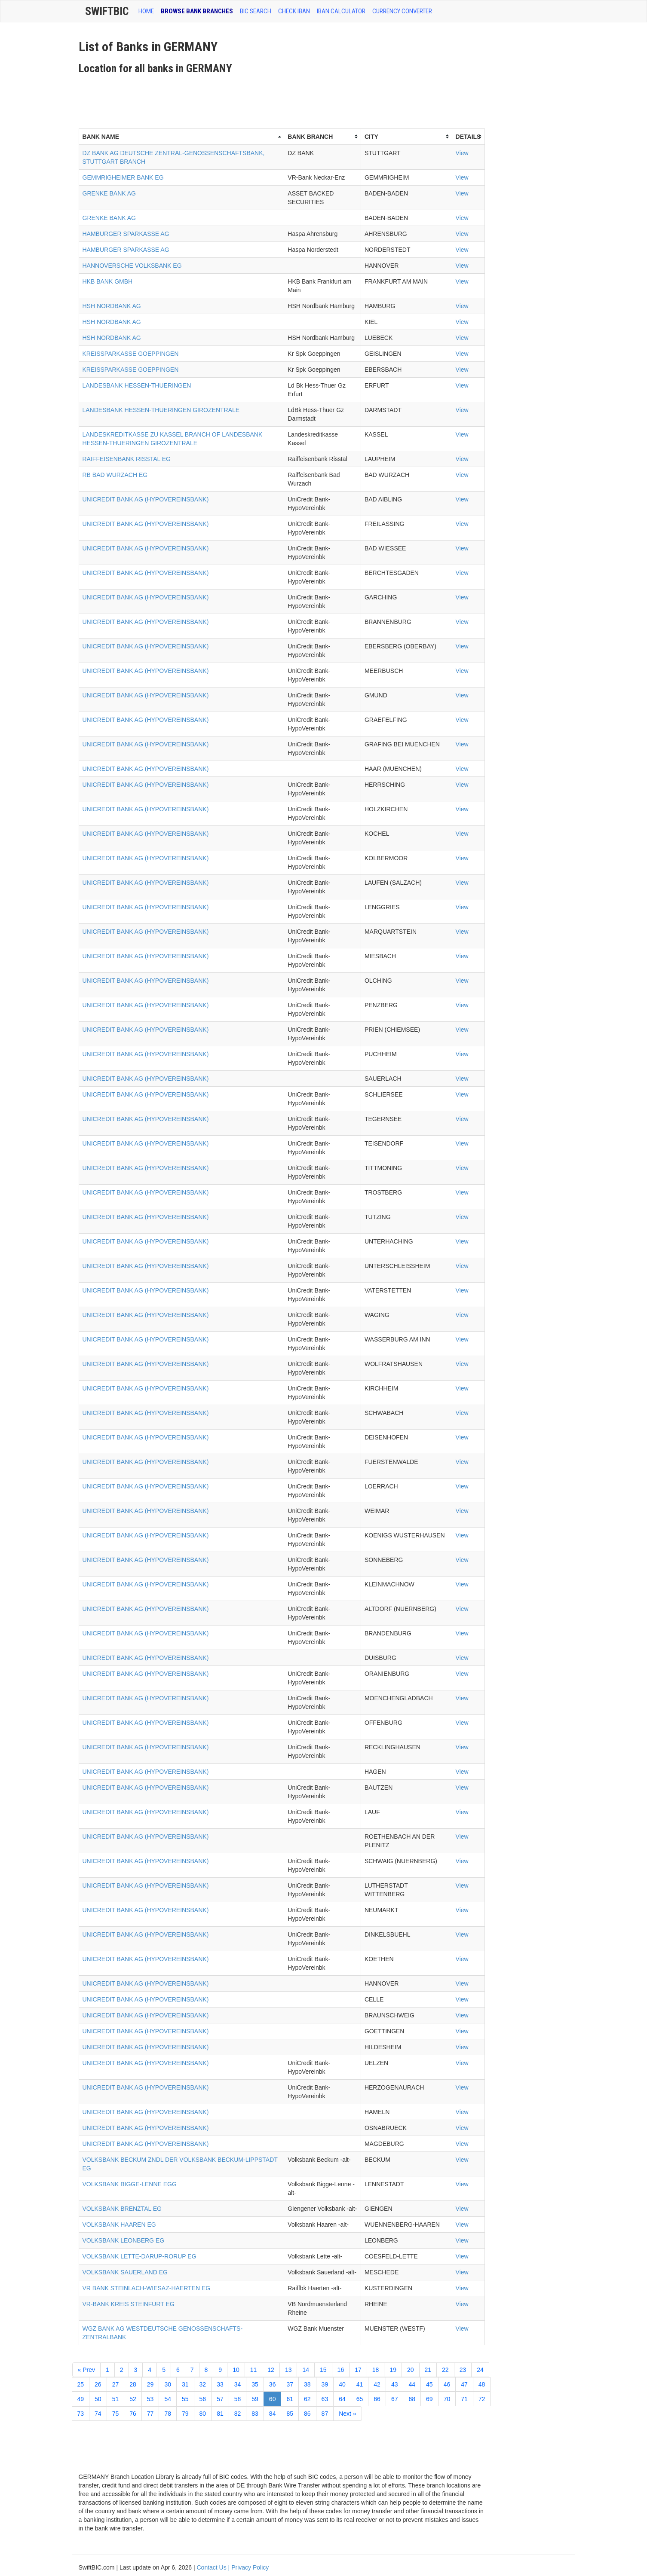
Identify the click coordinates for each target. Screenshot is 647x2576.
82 (237, 2413)
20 (410, 2369)
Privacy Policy (250, 2567)
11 (253, 2369)
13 (288, 2369)
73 (80, 2413)
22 (445, 2369)
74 (98, 2413)
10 (236, 2369)
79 (185, 2413)
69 (429, 2399)
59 (254, 2399)
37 (289, 2384)
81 (220, 2413)
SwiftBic (107, 11)
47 (464, 2384)
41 (359, 2384)
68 (411, 2399)
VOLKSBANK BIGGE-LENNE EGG (130, 2184)
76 (132, 2413)
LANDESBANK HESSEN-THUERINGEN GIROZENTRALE (161, 409)
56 (202, 2399)
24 (480, 2369)
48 (481, 2384)
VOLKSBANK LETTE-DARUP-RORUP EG (139, 2256)
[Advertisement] (235, 98)
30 (167, 2384)
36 (272, 2384)
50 (98, 2399)
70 (447, 2399)
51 (115, 2399)
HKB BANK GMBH (108, 281)
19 (392, 2369)
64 (342, 2399)
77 (150, 2413)
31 (185, 2384)
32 (202, 2384)
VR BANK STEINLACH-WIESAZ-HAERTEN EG (147, 2288)
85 (289, 2413)
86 (307, 2413)
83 (254, 2413)
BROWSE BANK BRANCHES (197, 11)
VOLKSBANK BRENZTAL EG (122, 2208)
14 (305, 2369)
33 (220, 2384)
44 (411, 2384)
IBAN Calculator (341, 11)
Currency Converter (402, 11)
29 (150, 2384)
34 (237, 2384)
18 (375, 2369)
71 (464, 2399)
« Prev (86, 2369)
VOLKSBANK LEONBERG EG (124, 2240)
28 (132, 2384)
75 (115, 2413)
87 (325, 2413)
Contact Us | (213, 2567)
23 (463, 2369)
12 (270, 2369)
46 (447, 2384)
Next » (347, 2413)
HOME (146, 11)
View (462, 153)
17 (358, 2369)
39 (325, 2384)
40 (342, 2384)
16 (340, 2369)
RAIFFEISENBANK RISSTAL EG (127, 458)
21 (428, 2369)
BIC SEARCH (255, 11)
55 (185, 2399)
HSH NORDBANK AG (112, 306)
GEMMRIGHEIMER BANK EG (123, 177)
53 (150, 2399)
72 (481, 2399)
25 (80, 2384)
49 (80, 2399)
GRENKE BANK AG (109, 193)
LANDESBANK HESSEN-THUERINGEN (137, 385)
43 (394, 2384)
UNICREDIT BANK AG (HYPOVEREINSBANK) (146, 499)
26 (98, 2384)
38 (307, 2384)
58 (237, 2399)
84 (272, 2413)
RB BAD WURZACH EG (115, 474)
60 (272, 2399)
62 (307, 2399)
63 (325, 2399)
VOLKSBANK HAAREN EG (119, 2224)
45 (429, 2384)
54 (167, 2399)
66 (377, 2399)
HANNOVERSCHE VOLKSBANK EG (132, 265)
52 (132, 2399)
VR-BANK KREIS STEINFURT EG (129, 2304)
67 (394, 2399)
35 (254, 2384)
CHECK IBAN (294, 11)
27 (115, 2384)
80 (202, 2413)
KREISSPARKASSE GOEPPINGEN (131, 353)
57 (220, 2399)
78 (167, 2413)
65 (359, 2399)
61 (289, 2399)
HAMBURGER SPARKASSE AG (126, 233)
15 (323, 2369)
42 (377, 2384)
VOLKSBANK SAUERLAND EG (125, 2272)
